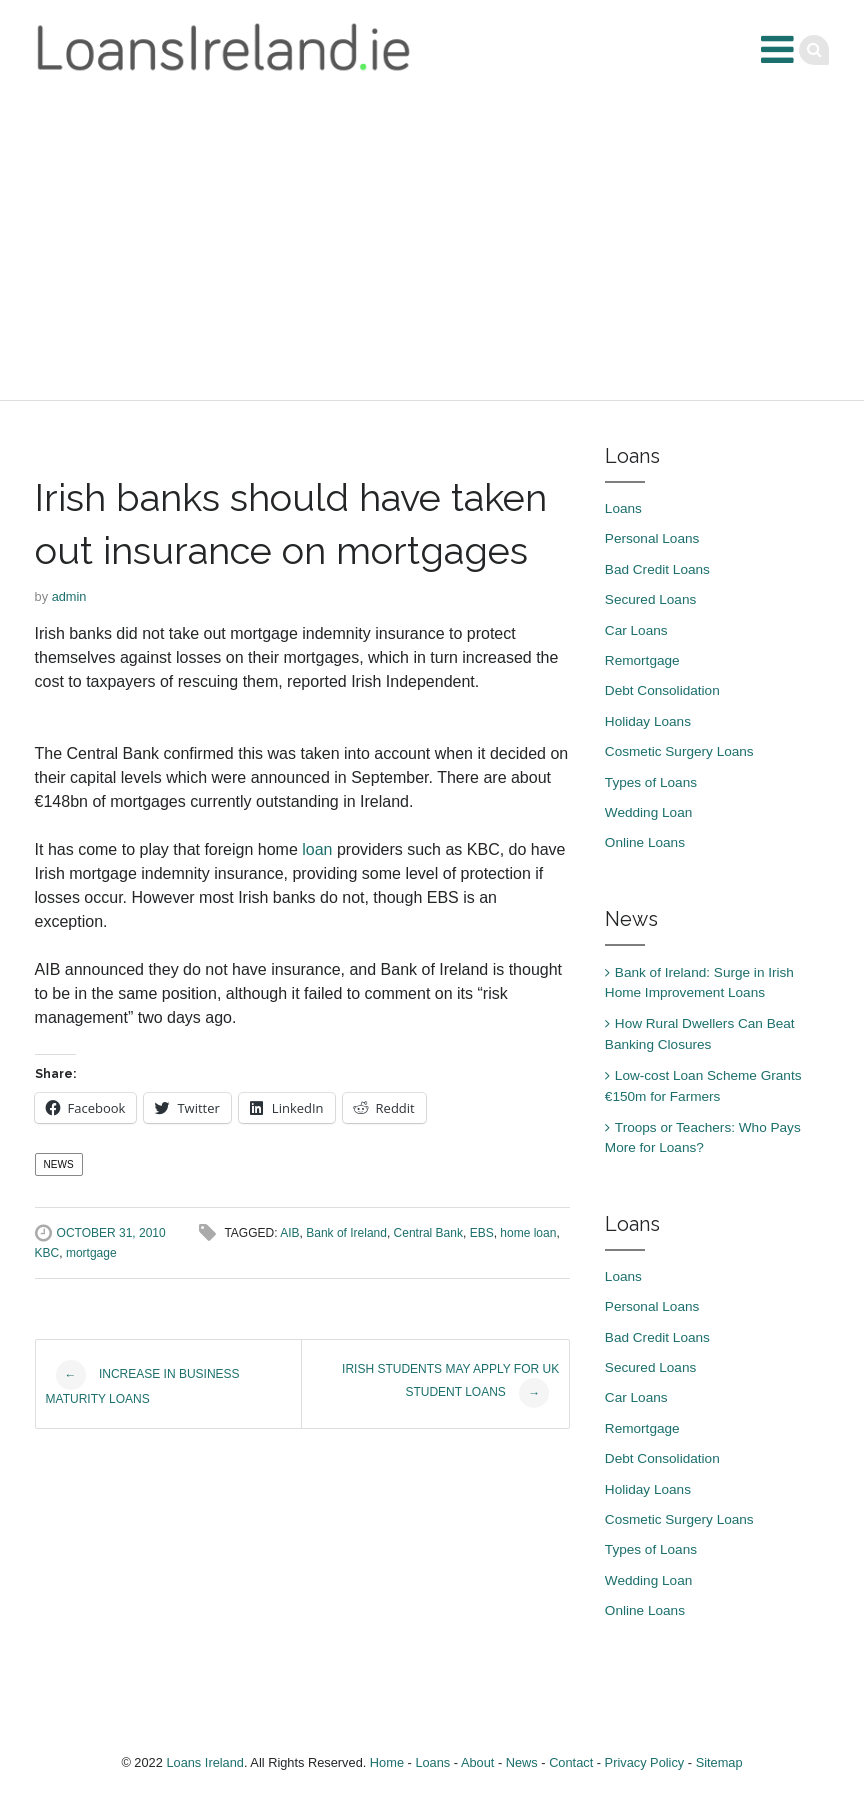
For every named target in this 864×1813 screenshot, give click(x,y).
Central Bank (428, 1233)
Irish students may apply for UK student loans (450, 1385)
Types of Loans (651, 782)
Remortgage (642, 660)
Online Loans (645, 842)
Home (387, 1762)
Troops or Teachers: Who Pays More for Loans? (703, 1137)
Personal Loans (652, 538)
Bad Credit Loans (657, 569)
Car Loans (636, 630)
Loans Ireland (205, 1762)
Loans (623, 508)
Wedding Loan (648, 812)
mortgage (91, 1253)
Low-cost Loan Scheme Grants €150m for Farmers (703, 1085)
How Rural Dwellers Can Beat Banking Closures (700, 1033)
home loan (528, 1233)
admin (69, 596)
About (477, 1762)
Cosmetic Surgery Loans (679, 751)
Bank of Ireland (346, 1233)
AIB (289, 1233)
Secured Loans (650, 599)
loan (317, 849)
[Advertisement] (432, 250)
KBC (47, 1253)
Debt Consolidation (662, 690)
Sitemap (719, 1762)
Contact (571, 1762)
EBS (482, 1233)
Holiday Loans (648, 721)
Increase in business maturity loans (143, 1383)
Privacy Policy (645, 1762)
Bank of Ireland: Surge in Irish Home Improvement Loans (699, 982)
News (59, 1164)
